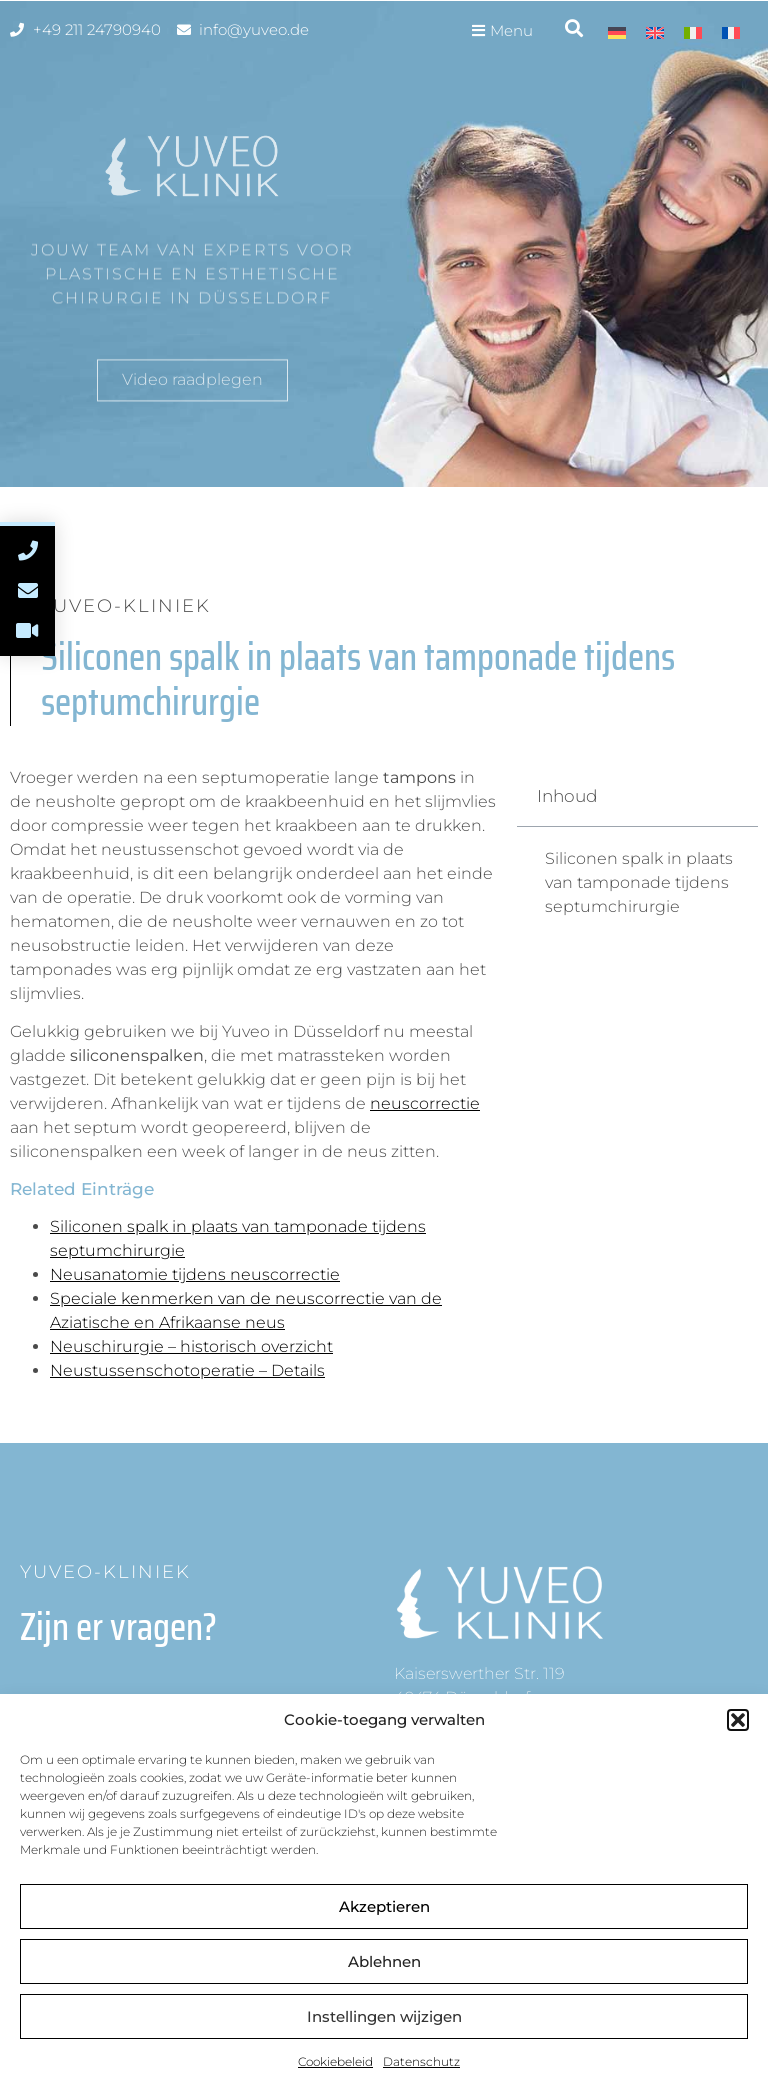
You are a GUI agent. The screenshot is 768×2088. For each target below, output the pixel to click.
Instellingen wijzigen (384, 2016)
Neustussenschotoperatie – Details (187, 1370)
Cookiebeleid (335, 2061)
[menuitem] (617, 32)
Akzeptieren (384, 1906)
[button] (738, 1720)
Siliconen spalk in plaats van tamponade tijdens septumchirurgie (639, 882)
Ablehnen (384, 1961)
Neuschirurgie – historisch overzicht (191, 1346)
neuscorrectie (425, 1103)
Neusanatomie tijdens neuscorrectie (195, 1274)
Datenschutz (421, 2061)
